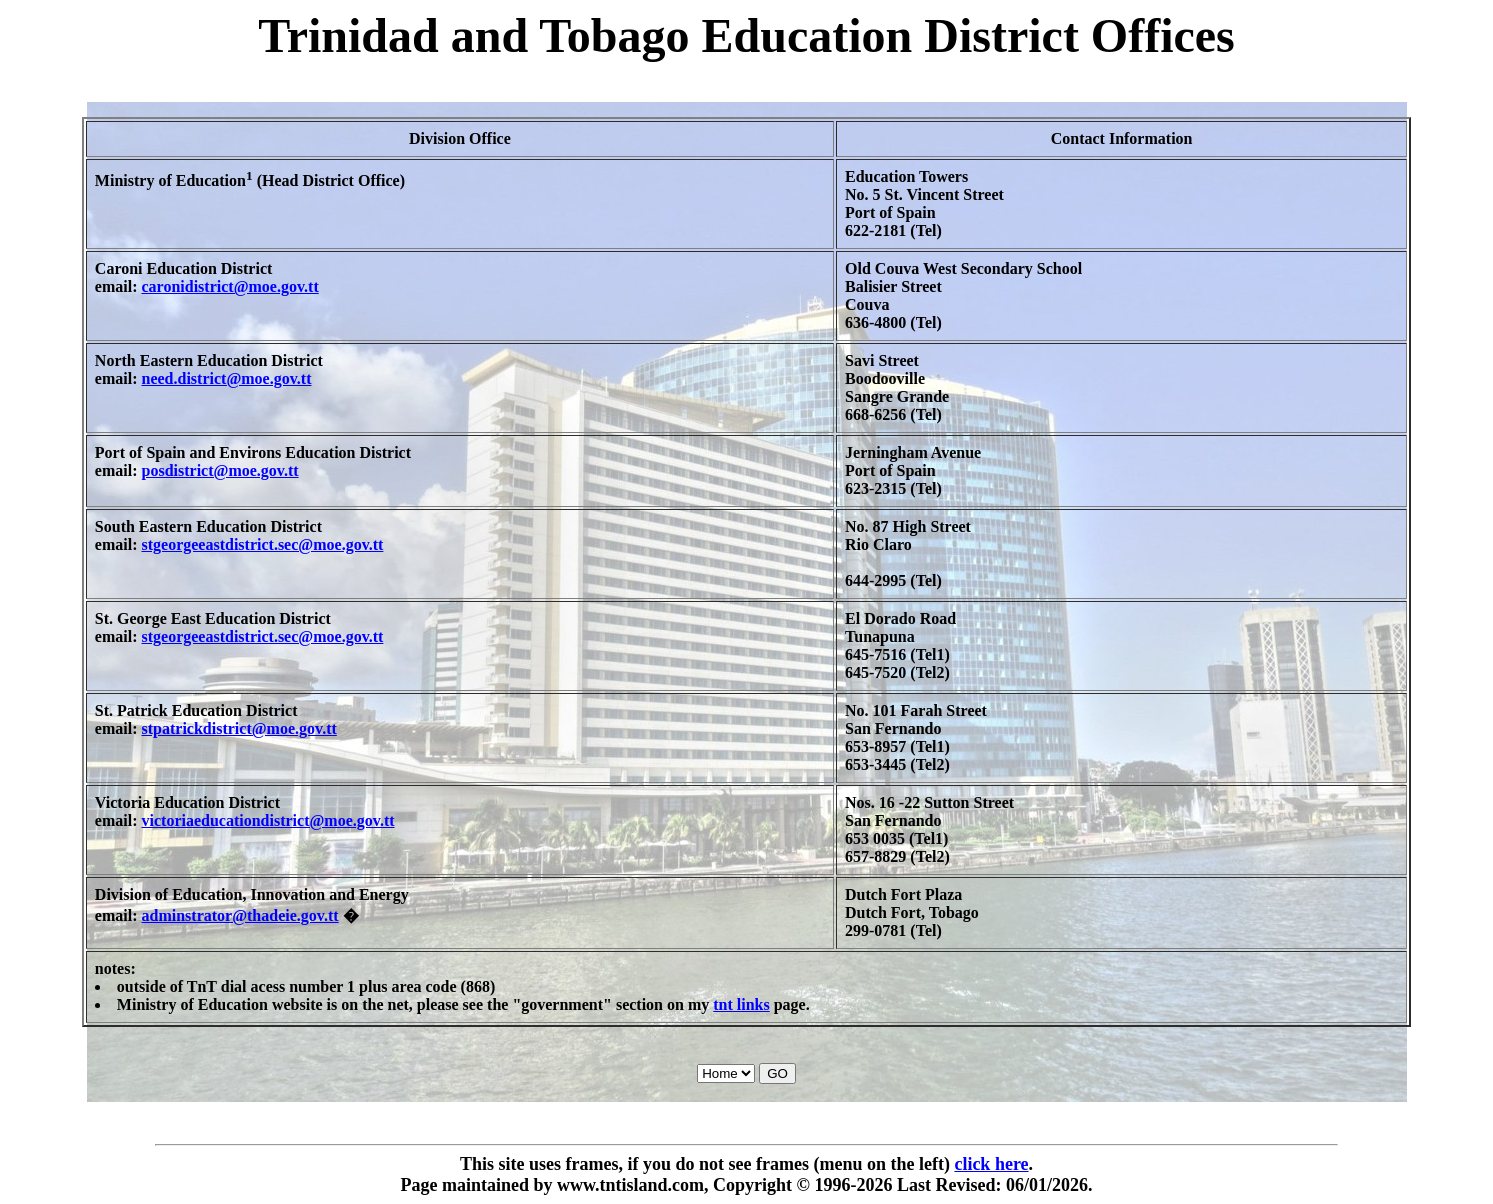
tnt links (741, 1004)
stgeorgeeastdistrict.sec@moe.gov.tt (263, 544)
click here (991, 1164)
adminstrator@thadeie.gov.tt (240, 915)
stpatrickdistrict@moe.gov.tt (239, 728)
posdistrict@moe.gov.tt (220, 470)
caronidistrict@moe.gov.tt (230, 286)
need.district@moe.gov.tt (227, 378)
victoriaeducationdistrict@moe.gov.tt (268, 820)
